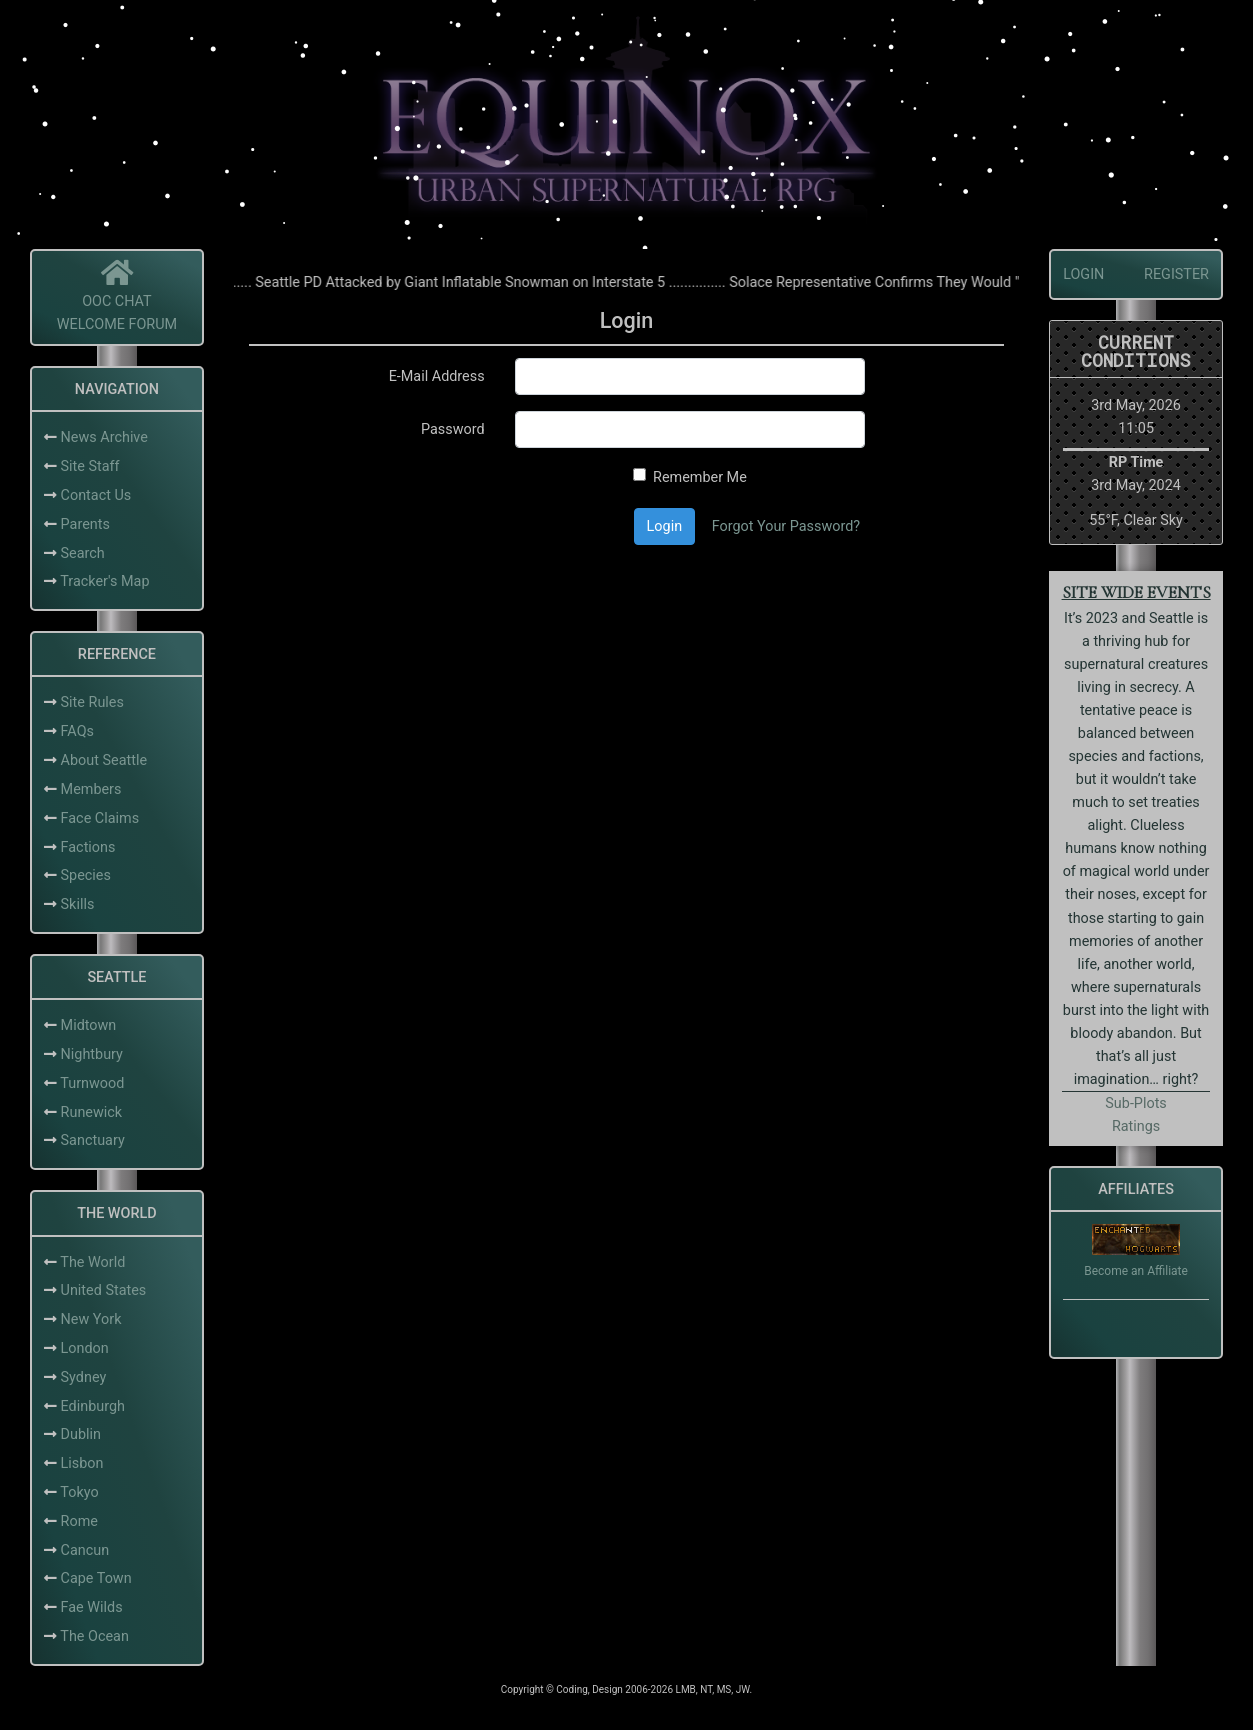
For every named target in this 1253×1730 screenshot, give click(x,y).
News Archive (104, 437)
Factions (88, 847)
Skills (78, 904)
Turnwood (92, 1083)
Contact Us (96, 495)
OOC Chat (117, 301)
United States (104, 1290)
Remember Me (700, 477)
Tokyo (79, 1492)
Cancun (85, 1550)
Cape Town (96, 1578)
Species (86, 875)
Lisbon (82, 1463)
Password (453, 429)
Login (665, 526)
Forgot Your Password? (786, 526)
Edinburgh (93, 1406)
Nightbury (92, 1054)
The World (92, 1262)
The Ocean (94, 1636)
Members (91, 789)
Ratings (1136, 1126)
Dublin (81, 1434)
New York (91, 1319)
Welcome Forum (117, 324)
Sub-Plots (1135, 1103)
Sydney (84, 1377)
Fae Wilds (92, 1607)
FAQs (77, 731)
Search (83, 553)
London (85, 1348)
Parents (85, 524)
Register (1176, 274)
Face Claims (100, 818)
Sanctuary (93, 1140)
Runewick (92, 1112)
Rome (79, 1521)
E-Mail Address (437, 376)
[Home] (117, 278)
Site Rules (92, 702)
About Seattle (104, 760)
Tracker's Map (104, 581)
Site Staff (90, 466)
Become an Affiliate (1136, 1271)
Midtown (89, 1025)
